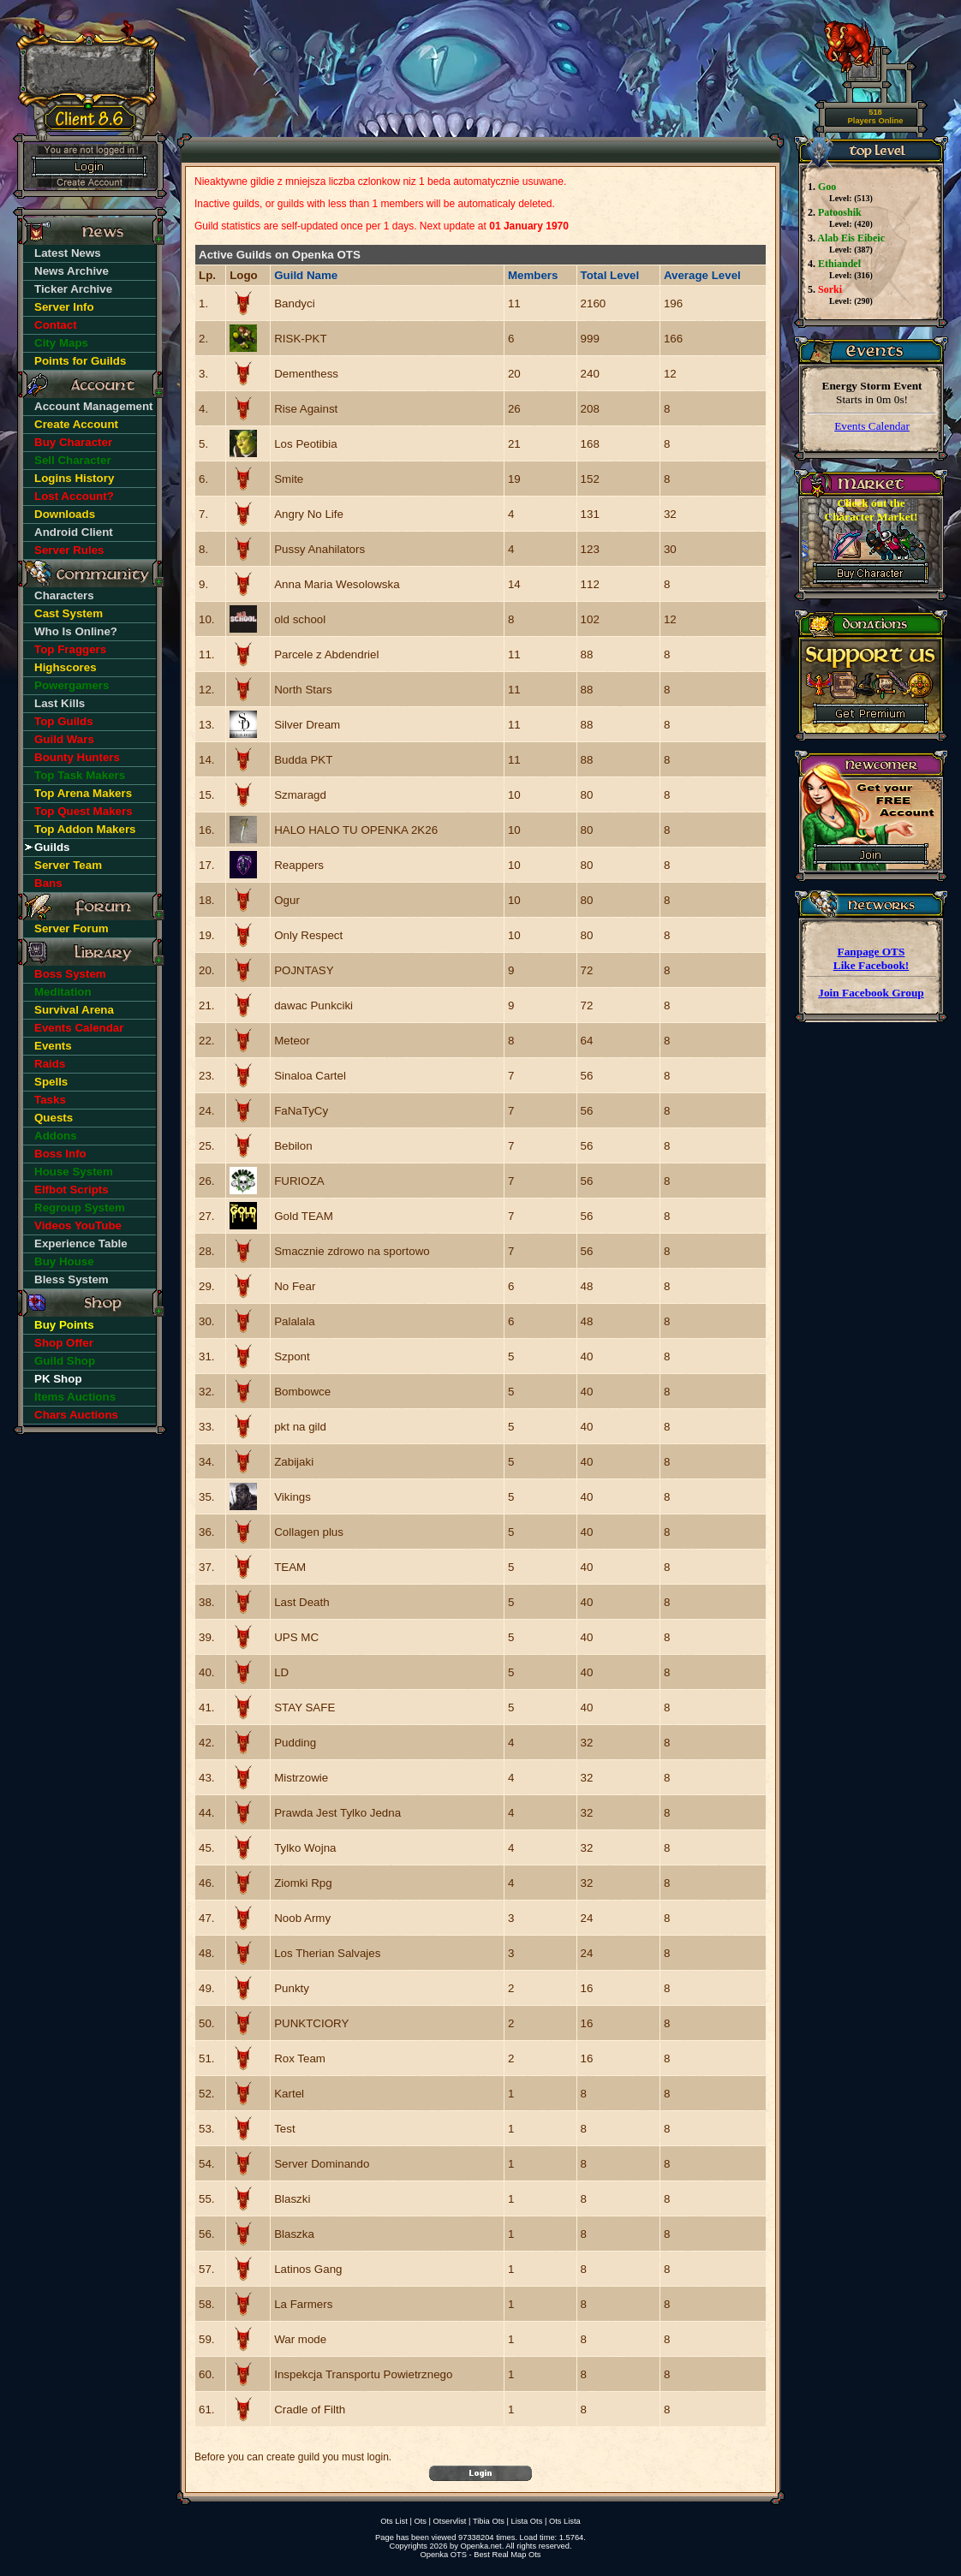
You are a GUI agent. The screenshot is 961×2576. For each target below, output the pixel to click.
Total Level (610, 275)
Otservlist (450, 2521)
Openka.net (480, 2546)
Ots (420, 2521)
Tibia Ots (488, 2521)
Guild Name (305, 275)
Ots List (394, 2521)
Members (533, 275)
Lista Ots (527, 2521)
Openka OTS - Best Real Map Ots (480, 2554)
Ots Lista (565, 2521)
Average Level (702, 275)
